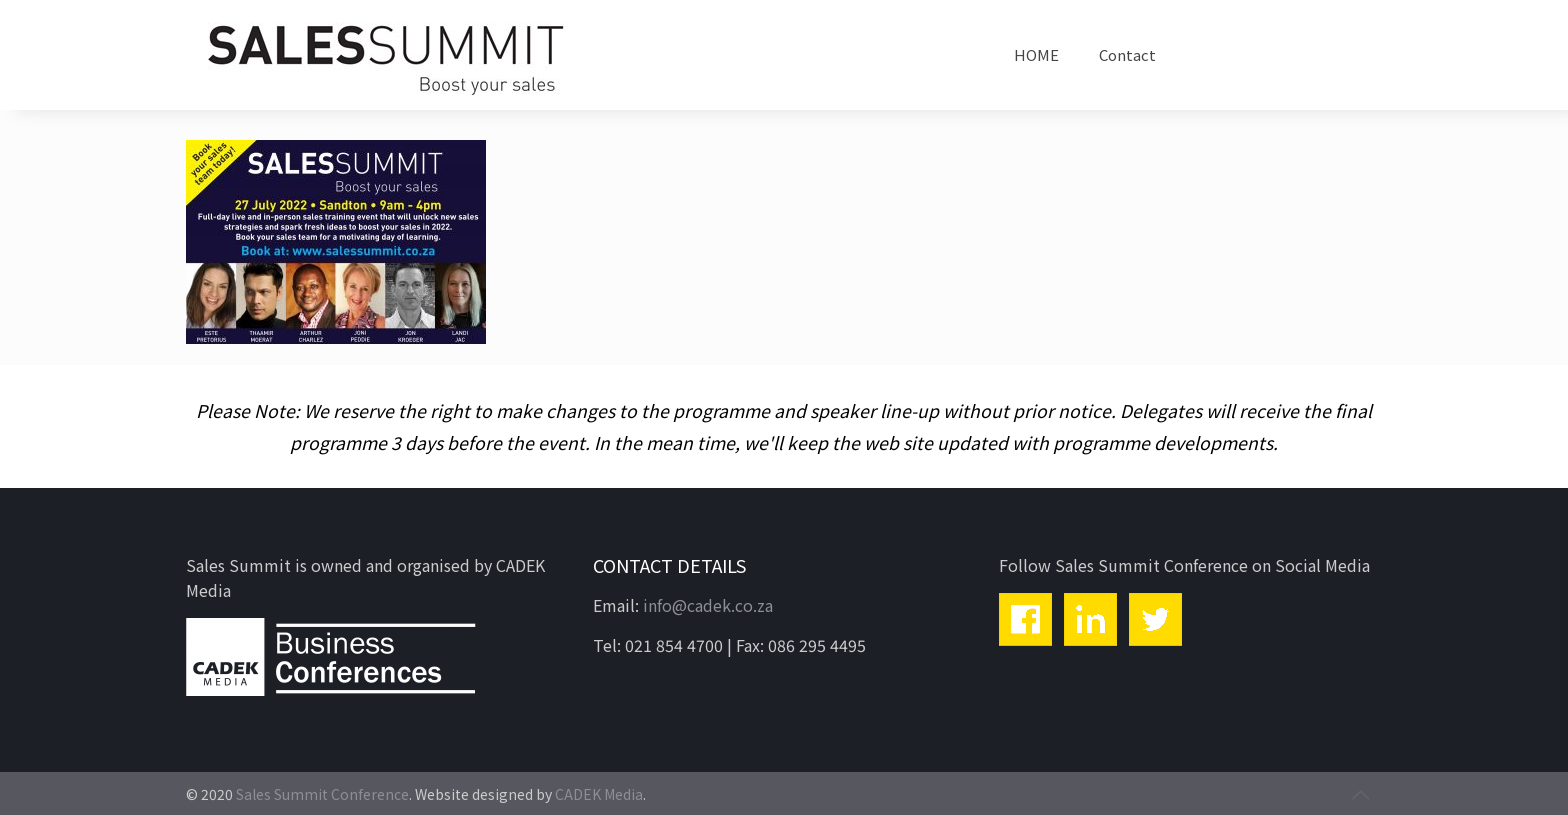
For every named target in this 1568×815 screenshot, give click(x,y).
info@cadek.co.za (708, 605)
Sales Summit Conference (322, 794)
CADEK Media (599, 794)
